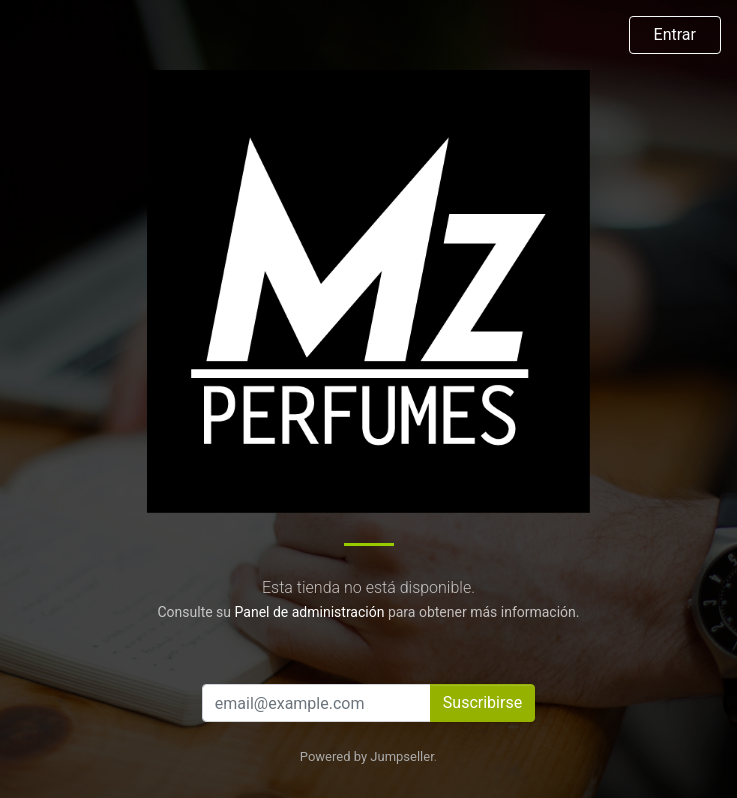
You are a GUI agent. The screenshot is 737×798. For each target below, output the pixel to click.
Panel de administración (310, 612)
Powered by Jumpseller (367, 756)
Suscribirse (482, 702)
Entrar (675, 34)
